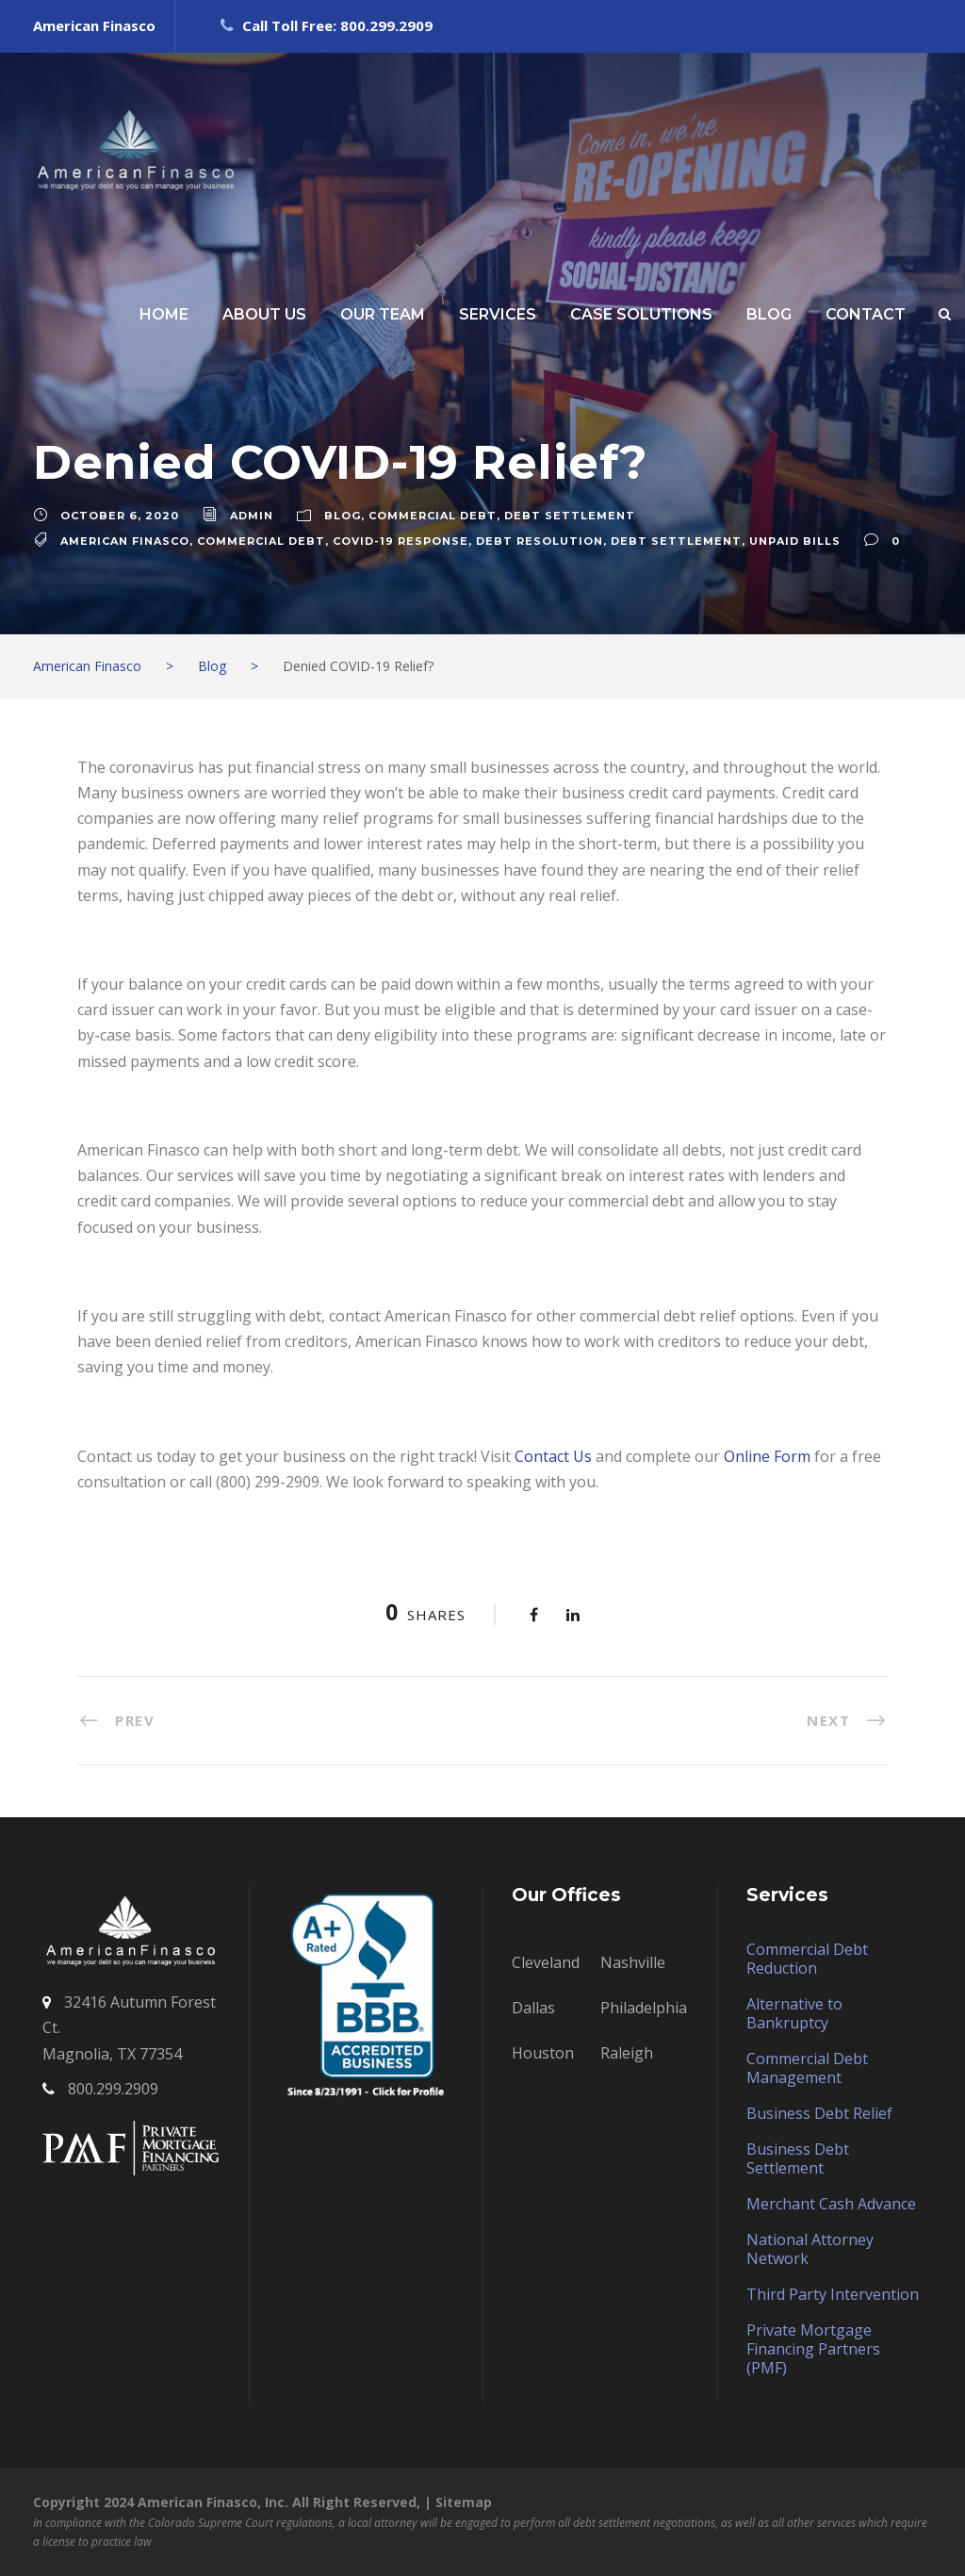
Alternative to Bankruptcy (794, 2013)
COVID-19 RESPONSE (400, 541)
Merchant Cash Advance (831, 2203)
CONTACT (866, 314)
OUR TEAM (382, 314)
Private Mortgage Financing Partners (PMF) (813, 2349)
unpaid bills (795, 541)
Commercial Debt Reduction (807, 1958)
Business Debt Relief (819, 2113)
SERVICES (497, 314)
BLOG (769, 314)
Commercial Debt (432, 515)
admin (251, 515)
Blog (342, 515)
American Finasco (124, 541)
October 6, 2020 (119, 515)
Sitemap (463, 2502)
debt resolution (539, 541)
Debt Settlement (569, 515)
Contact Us (553, 1456)
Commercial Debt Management (807, 2068)
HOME (163, 314)
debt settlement (676, 541)
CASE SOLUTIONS (641, 314)
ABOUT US (264, 314)
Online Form (767, 1456)
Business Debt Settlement (797, 2158)
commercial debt (261, 541)
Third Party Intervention (832, 2294)
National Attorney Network (810, 2249)
